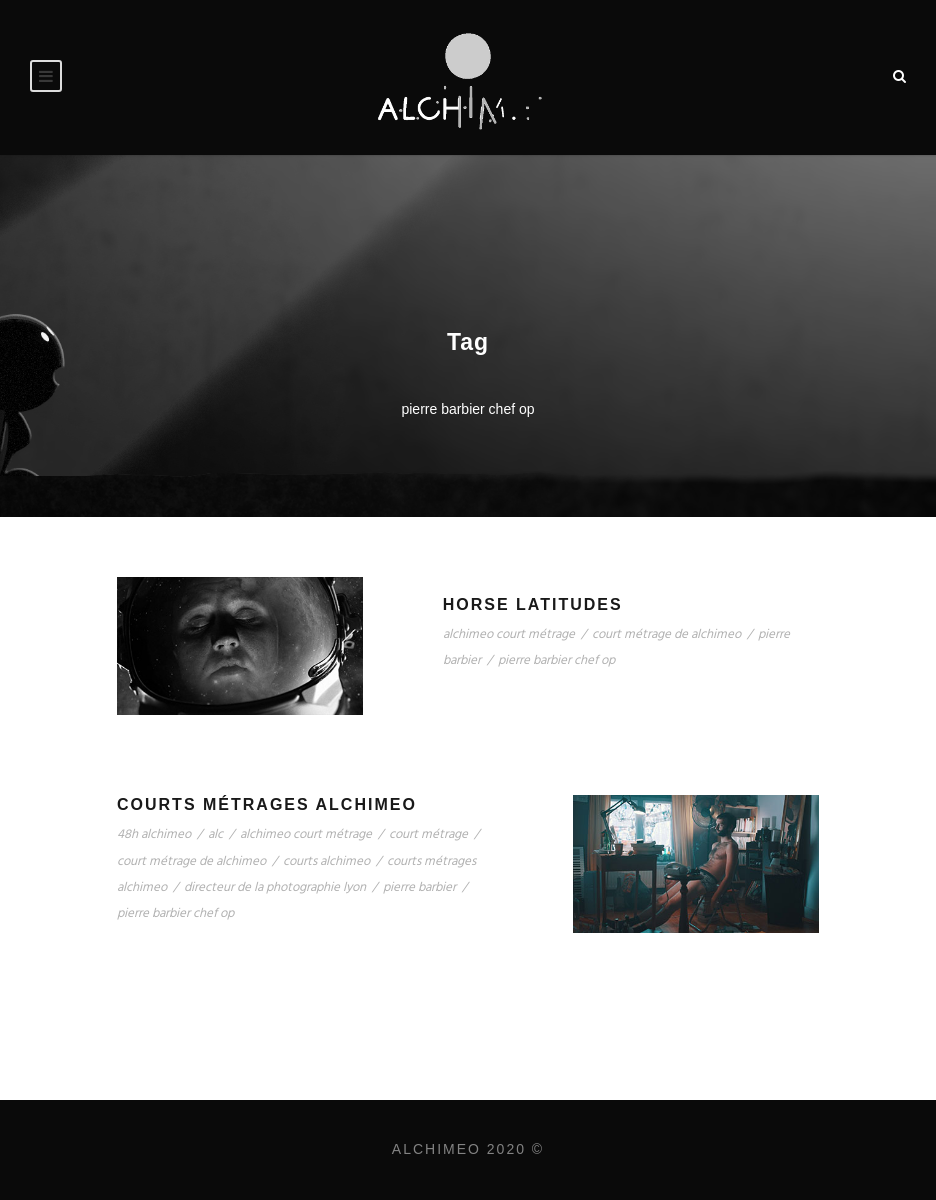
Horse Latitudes (533, 604)
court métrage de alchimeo (666, 634)
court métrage (428, 834)
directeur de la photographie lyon (275, 887)
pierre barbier (419, 887)
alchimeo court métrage (509, 634)
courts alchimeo (326, 861)
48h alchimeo (154, 834)
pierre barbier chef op (556, 660)
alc (215, 834)
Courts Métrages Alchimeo (267, 804)
